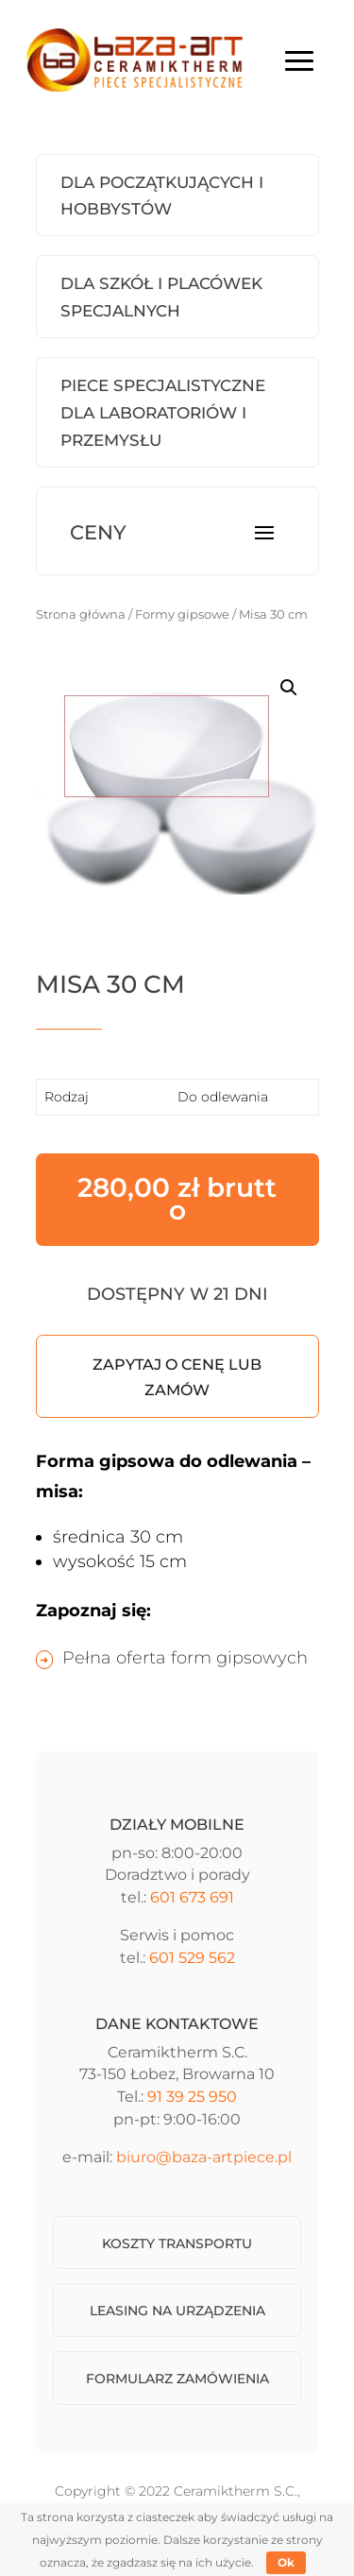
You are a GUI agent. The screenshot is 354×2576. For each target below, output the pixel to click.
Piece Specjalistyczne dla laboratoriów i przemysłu (162, 413)
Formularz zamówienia (177, 2378)
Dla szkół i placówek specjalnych (161, 297)
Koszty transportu (177, 2243)
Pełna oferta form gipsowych (185, 1657)
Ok (286, 2562)
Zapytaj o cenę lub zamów (177, 1377)
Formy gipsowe (182, 614)
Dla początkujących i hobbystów (161, 196)
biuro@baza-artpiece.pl (204, 2157)
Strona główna (81, 614)
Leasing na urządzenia (177, 2310)
